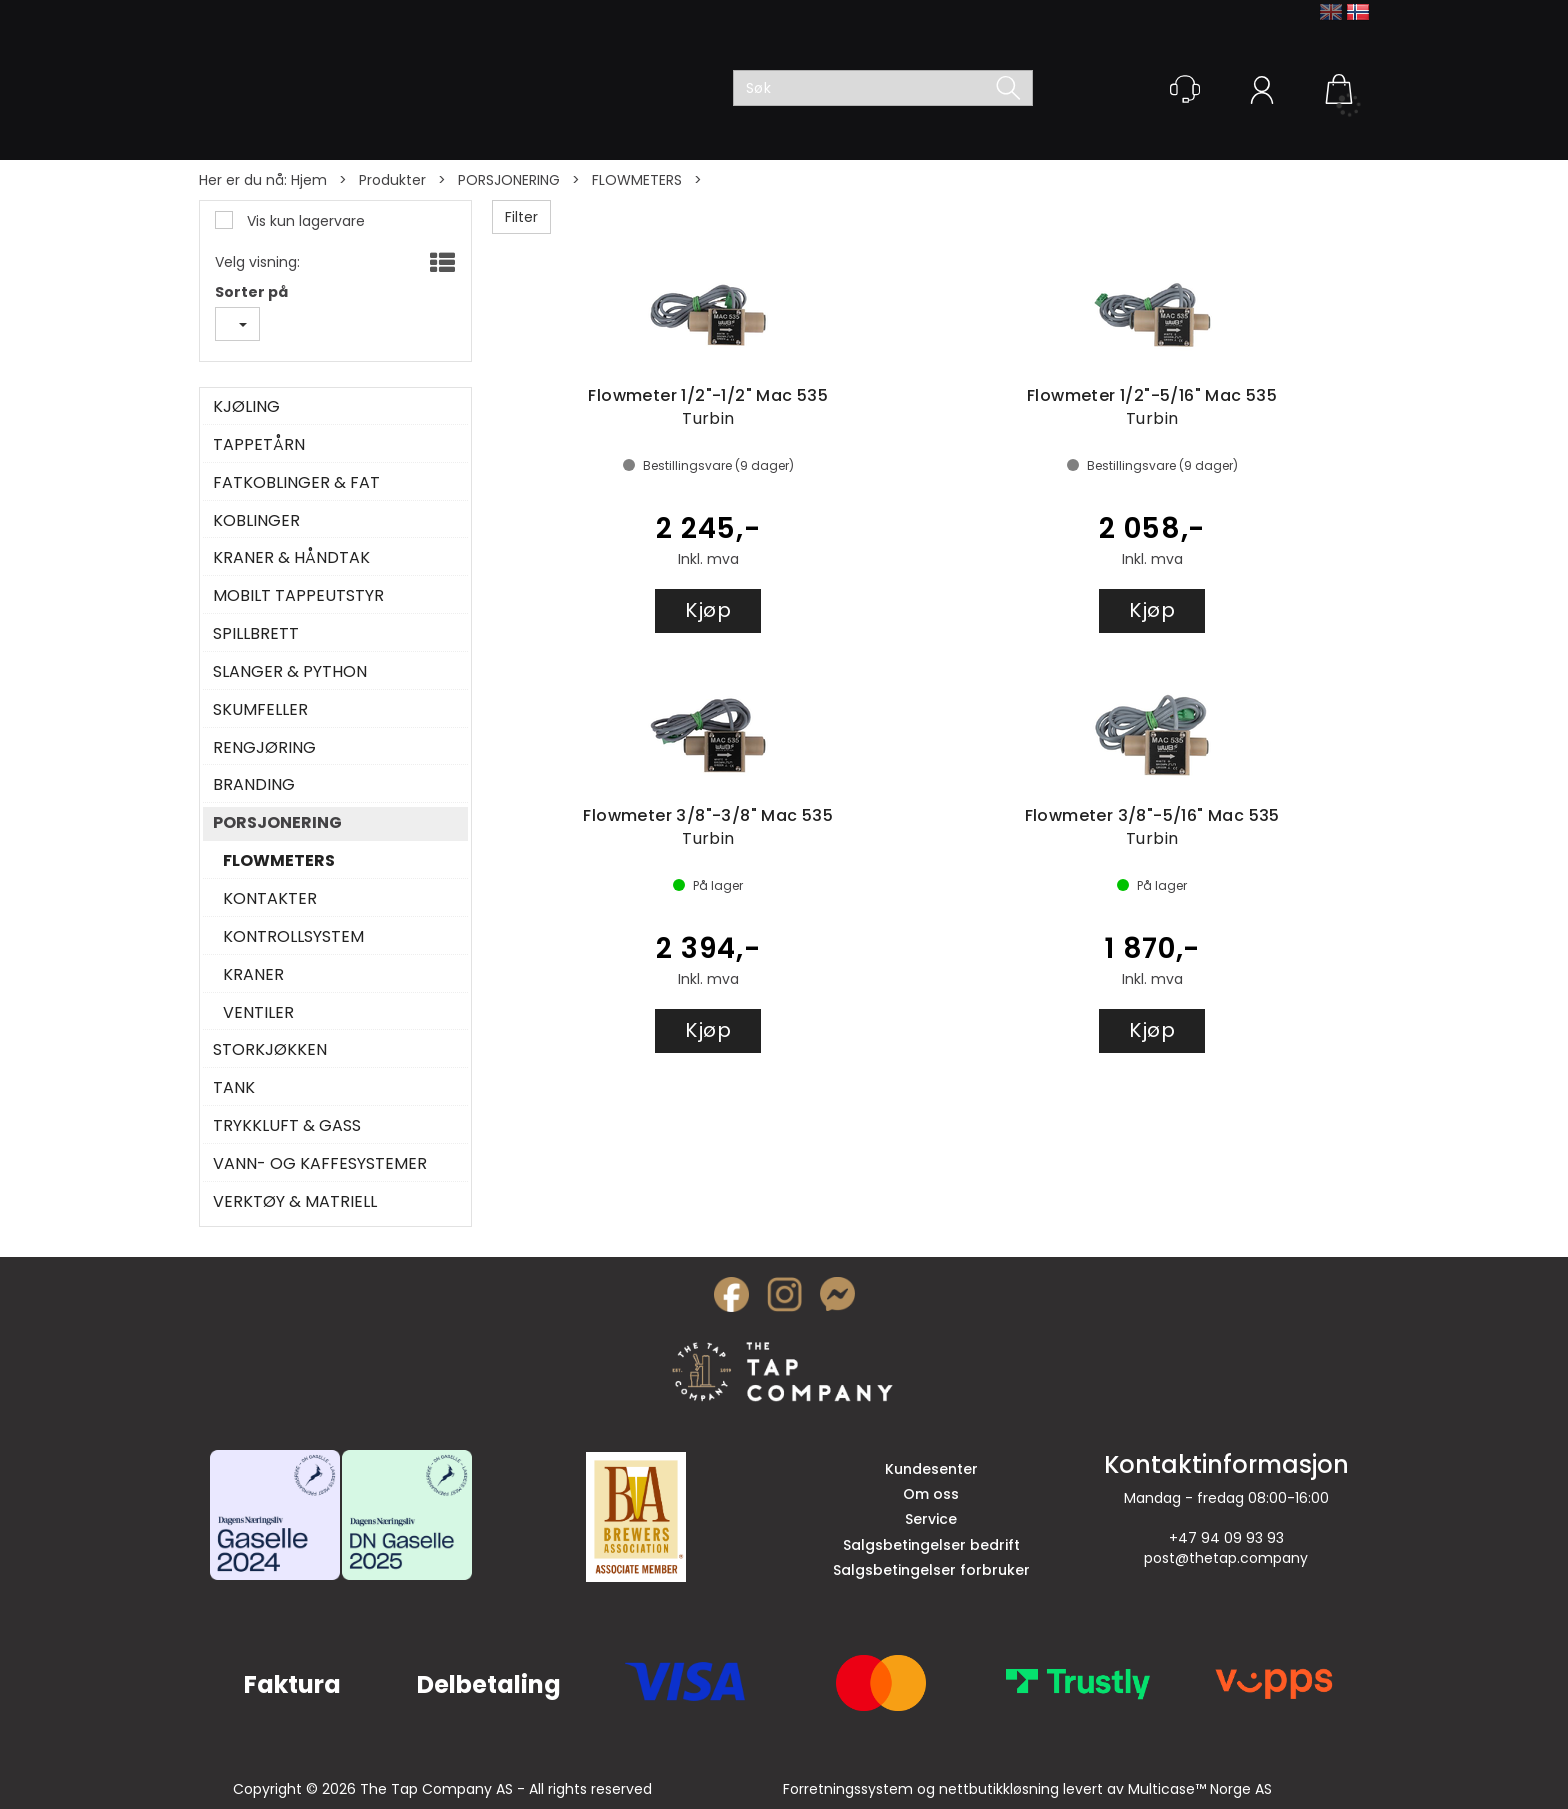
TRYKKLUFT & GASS (287, 1126)
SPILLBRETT (256, 634)
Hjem (309, 180)
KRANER (253, 975)
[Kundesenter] (1185, 89)
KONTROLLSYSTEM (293, 937)
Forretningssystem (848, 1789)
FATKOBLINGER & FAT (296, 483)
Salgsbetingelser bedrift (931, 1545)
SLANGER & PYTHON (290, 672)
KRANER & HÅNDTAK (291, 558)
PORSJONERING (509, 180)
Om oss (931, 1494)
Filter (521, 217)
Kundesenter (931, 1469)
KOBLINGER (256, 521)
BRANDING (254, 785)
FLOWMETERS (637, 180)
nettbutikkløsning (999, 1789)
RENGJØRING (264, 748)
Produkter (392, 180)
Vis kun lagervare (304, 221)
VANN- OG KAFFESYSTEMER (320, 1164)
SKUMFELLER (260, 710)
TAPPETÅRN (259, 445)
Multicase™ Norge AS (1200, 1789)
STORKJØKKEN (270, 1050)
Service (931, 1519)
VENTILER (258, 1013)
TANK (234, 1088)
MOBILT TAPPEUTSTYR (298, 596)
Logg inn (1262, 93)
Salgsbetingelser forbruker (931, 1570)
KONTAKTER (270, 899)
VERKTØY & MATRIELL (295, 1202)
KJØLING (246, 407)
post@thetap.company (1226, 1558)
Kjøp (708, 610)
